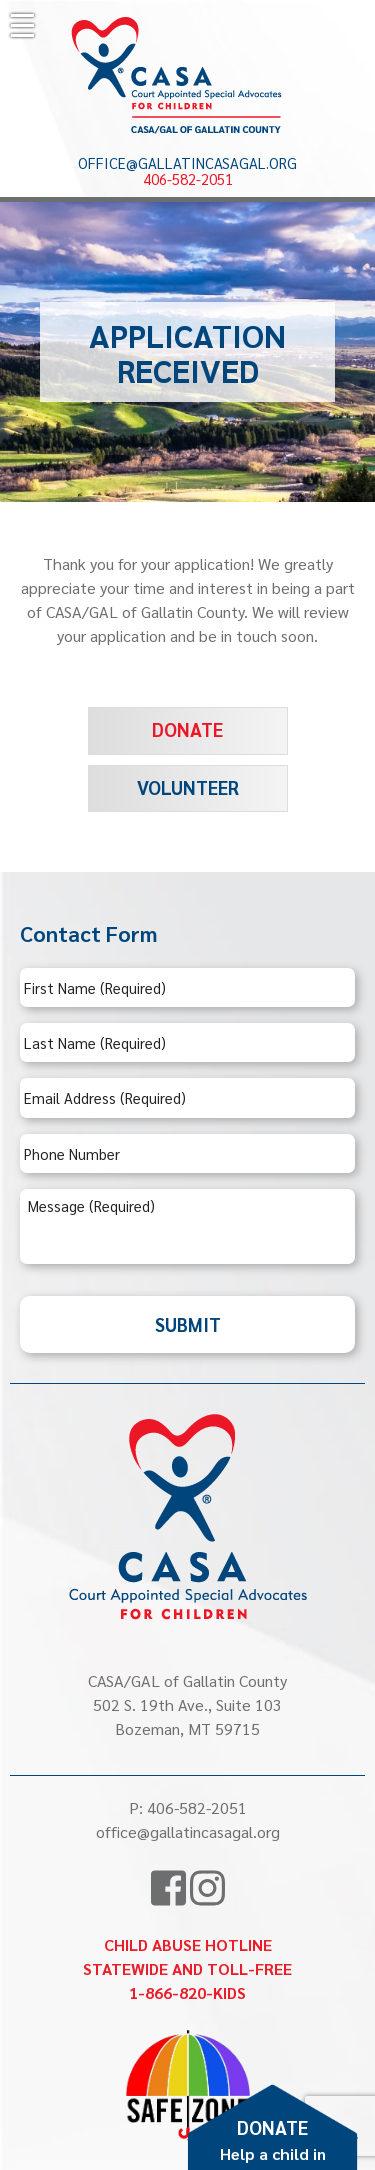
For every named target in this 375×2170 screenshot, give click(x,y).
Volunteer (188, 787)
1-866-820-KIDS (187, 1992)
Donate (187, 729)
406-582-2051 (188, 179)
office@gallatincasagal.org (187, 163)
